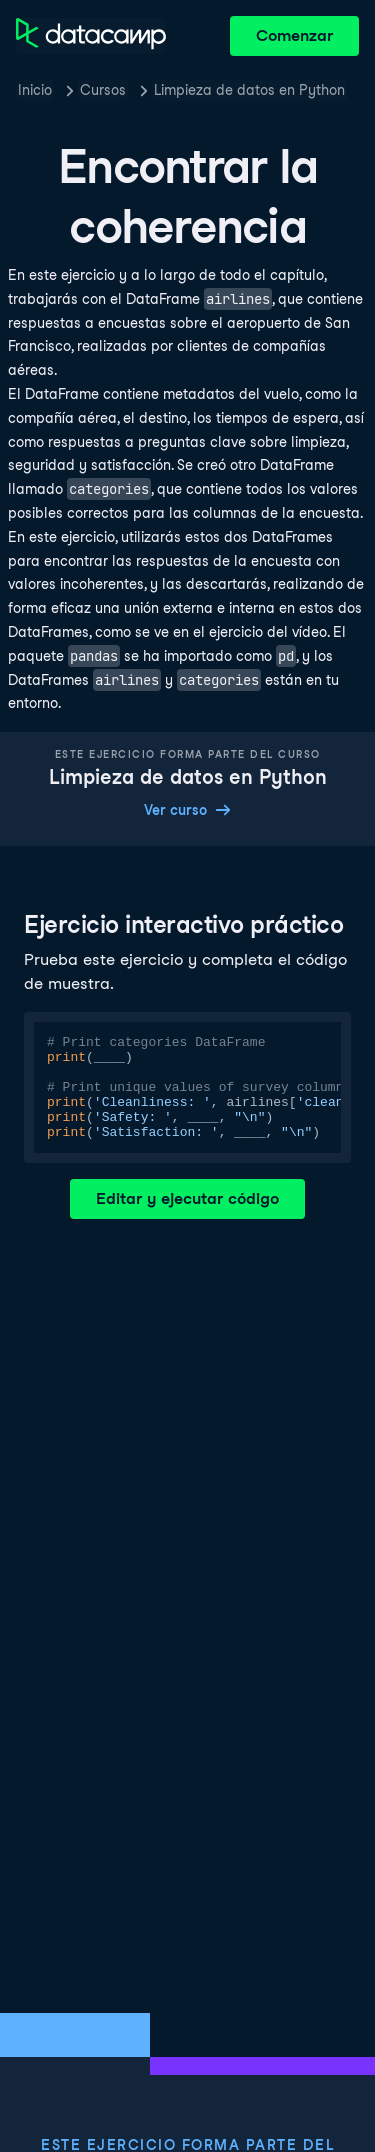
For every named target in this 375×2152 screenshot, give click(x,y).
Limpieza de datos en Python (249, 90)
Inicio (35, 90)
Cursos (103, 90)
